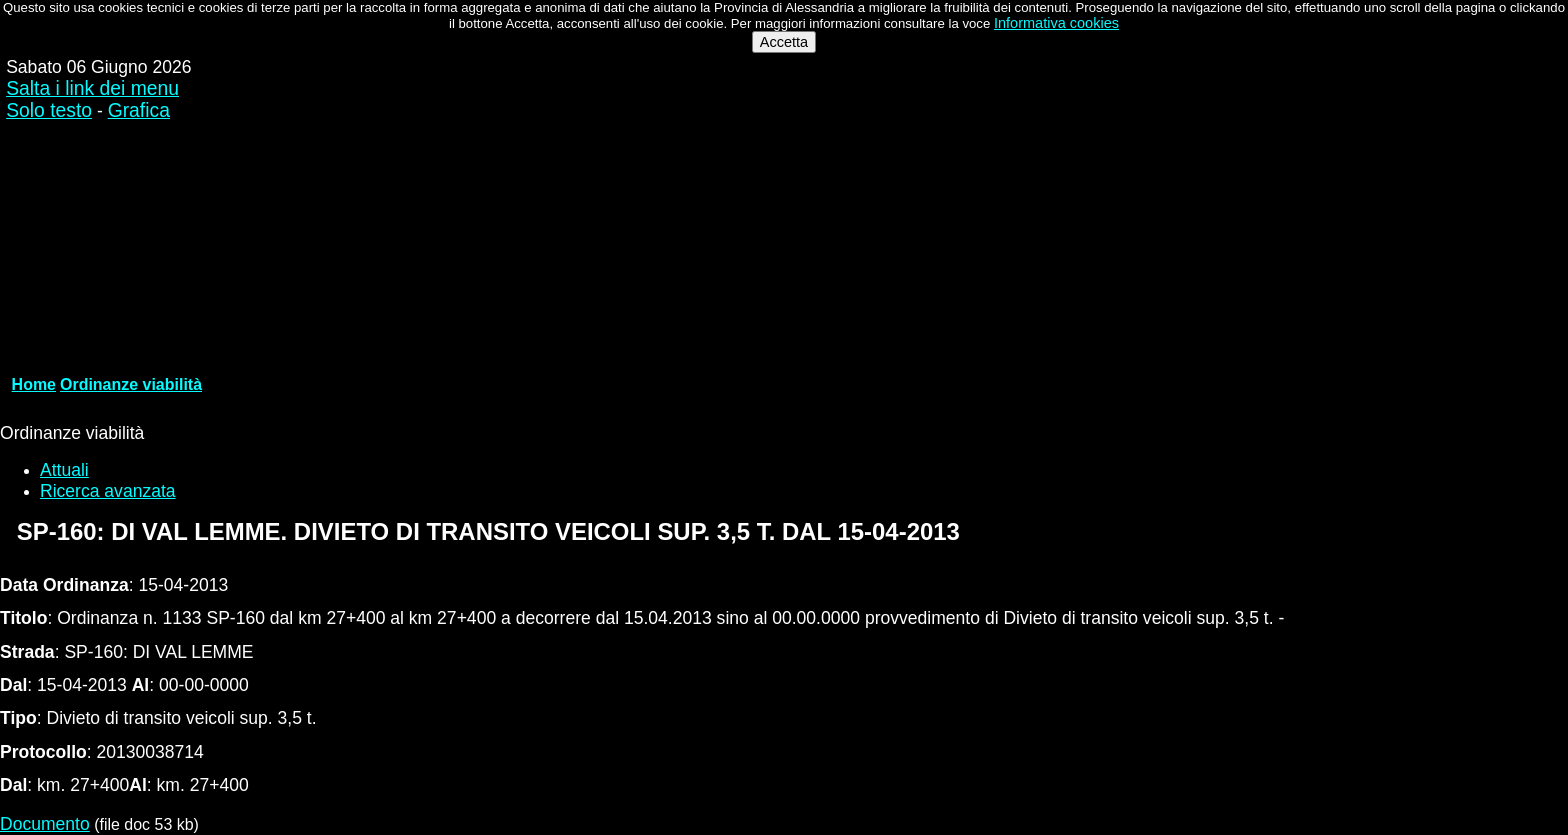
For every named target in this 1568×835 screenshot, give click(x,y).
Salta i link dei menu (92, 88)
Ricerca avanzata (108, 491)
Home (34, 384)
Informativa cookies (1056, 23)
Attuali (64, 470)
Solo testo (49, 110)
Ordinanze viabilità (131, 384)
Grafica (139, 110)
